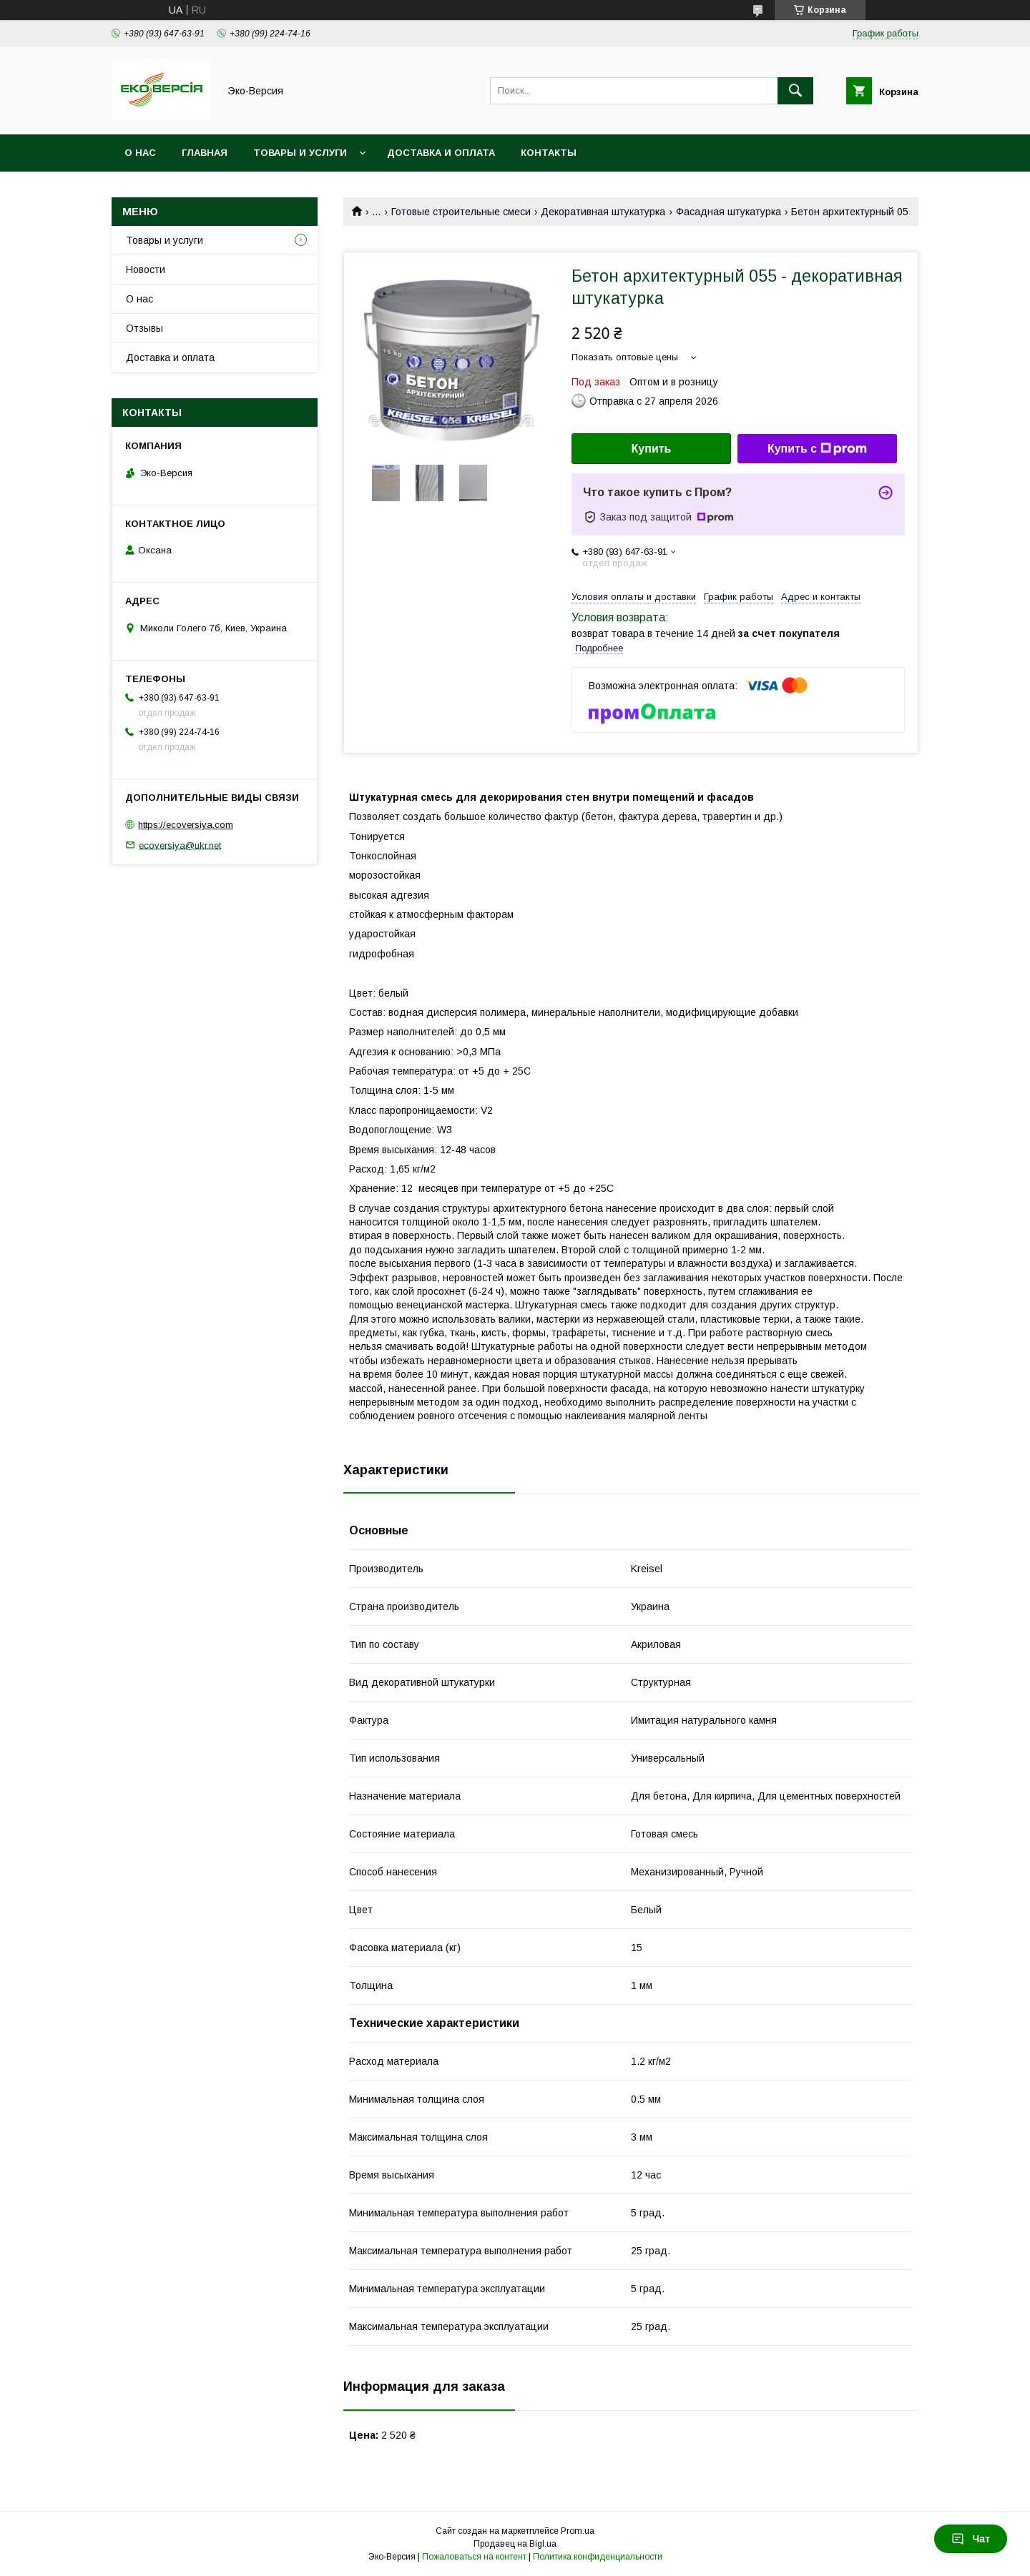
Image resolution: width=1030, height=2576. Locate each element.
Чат (970, 2538)
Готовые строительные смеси (461, 211)
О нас (140, 152)
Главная (204, 152)
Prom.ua (577, 2531)
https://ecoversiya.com (185, 824)
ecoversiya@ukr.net (180, 844)
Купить (652, 449)
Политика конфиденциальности (597, 2557)
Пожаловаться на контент (474, 2557)
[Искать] (795, 90)
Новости (145, 269)
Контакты (549, 152)
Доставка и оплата (441, 152)
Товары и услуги (300, 152)
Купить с (817, 449)
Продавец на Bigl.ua (515, 2544)
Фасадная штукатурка (728, 211)
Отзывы (144, 328)
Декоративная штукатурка (603, 211)
